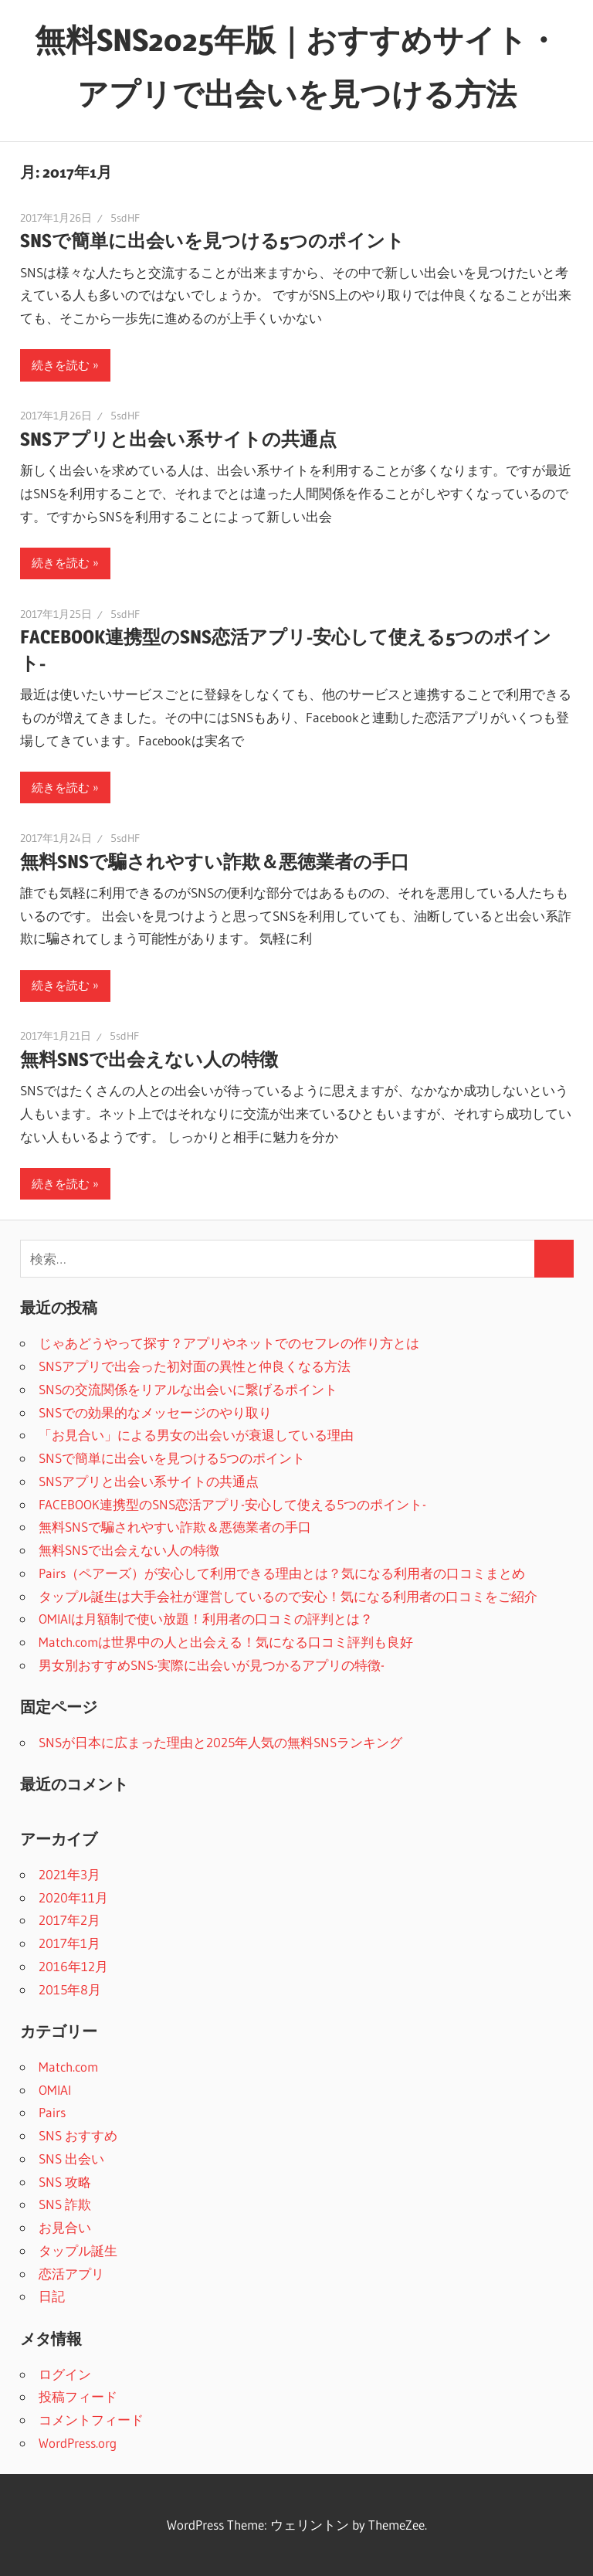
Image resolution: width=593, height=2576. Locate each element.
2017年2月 (69, 1920)
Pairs (52, 2112)
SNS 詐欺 (65, 2204)
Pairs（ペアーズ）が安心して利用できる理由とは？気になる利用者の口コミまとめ (282, 1573)
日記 (52, 2296)
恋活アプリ (71, 2273)
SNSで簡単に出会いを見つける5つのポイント (212, 240)
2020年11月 (73, 1897)
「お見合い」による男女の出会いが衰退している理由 (196, 1435)
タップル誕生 (78, 2250)
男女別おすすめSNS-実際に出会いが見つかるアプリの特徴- (212, 1665)
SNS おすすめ (78, 2135)
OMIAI (55, 2090)
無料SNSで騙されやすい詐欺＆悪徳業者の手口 (214, 861)
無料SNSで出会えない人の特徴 (149, 1059)
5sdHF (125, 218)
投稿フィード (78, 2396)
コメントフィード (91, 2419)
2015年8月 (70, 1989)
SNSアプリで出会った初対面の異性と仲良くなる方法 (195, 1366)
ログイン (65, 2374)
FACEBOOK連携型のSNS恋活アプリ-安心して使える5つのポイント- (232, 1504)
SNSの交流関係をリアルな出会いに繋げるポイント (188, 1389)
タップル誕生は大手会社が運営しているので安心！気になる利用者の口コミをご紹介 (288, 1596)
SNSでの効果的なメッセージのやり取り (155, 1412)
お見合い (65, 2227)
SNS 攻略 (65, 2182)
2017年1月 (69, 1943)
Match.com (68, 2066)
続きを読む (61, 365)
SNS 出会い (71, 2158)
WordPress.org (78, 2443)
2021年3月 (69, 1874)
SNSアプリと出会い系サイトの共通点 (178, 439)
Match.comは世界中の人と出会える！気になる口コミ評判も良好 (226, 1642)
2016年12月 (73, 1966)
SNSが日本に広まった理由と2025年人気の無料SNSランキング (220, 1742)
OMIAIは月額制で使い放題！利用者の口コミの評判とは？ (206, 1618)
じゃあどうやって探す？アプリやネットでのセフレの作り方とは (229, 1343)
